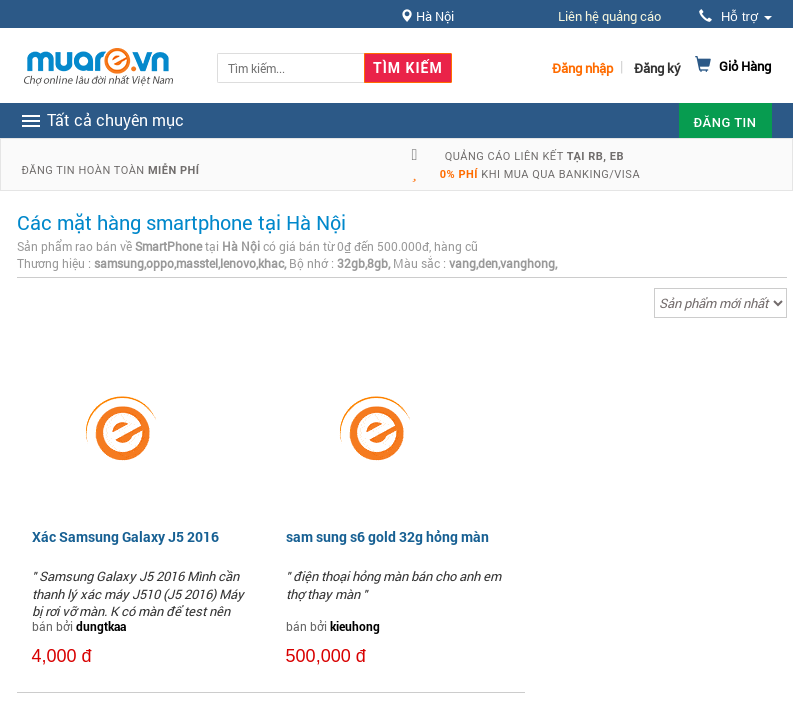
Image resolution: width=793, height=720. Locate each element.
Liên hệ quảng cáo (609, 16)
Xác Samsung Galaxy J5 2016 (125, 536)
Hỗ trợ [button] (735, 16)
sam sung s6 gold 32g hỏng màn (387, 536)
